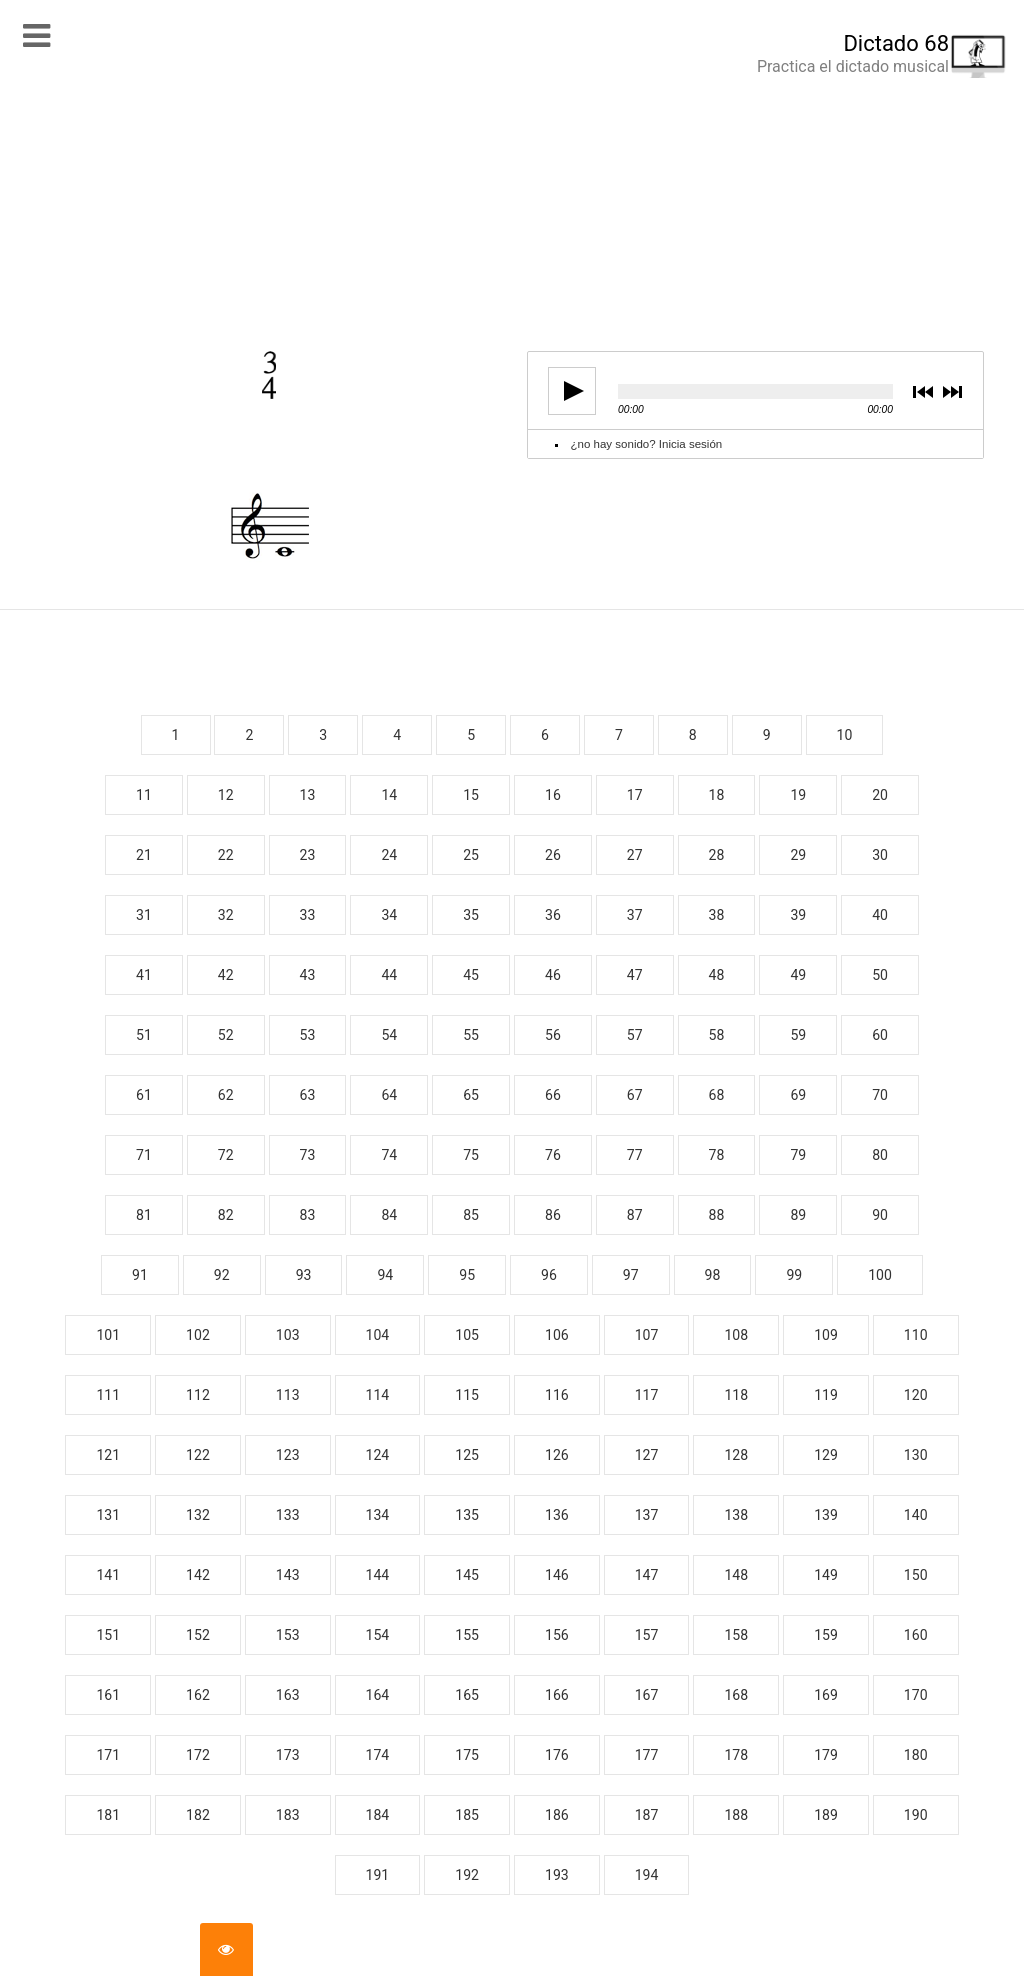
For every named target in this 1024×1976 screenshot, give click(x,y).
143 (288, 1575)
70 (880, 1095)
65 (471, 1095)
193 (557, 1875)
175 (467, 1755)
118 (736, 1395)
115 (467, 1395)
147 (647, 1575)
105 (467, 1335)
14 (389, 795)
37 (635, 915)
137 (647, 1515)
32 (226, 915)
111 (108, 1395)
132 (198, 1515)
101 (108, 1335)
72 (226, 1155)
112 (198, 1395)
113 (288, 1395)
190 (916, 1815)
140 (916, 1515)
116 (557, 1395)
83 (308, 1215)
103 (288, 1335)
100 (880, 1275)
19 (798, 795)
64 (389, 1095)
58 (717, 1035)
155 (467, 1635)
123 (288, 1455)
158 (736, 1635)
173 (288, 1755)
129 (826, 1455)
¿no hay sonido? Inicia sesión (647, 444)
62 (226, 1095)
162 (198, 1695)
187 (647, 1815)
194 (647, 1875)
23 (308, 855)
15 (471, 795)
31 (144, 915)
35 (471, 915)
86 (553, 1215)
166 (557, 1695)
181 (108, 1815)
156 (557, 1635)
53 (308, 1035)
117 (647, 1395)
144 (378, 1575)
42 (226, 975)
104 (378, 1335)
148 (736, 1575)
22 (226, 855)
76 (553, 1155)
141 (108, 1575)
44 (389, 975)
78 (717, 1155)
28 (717, 855)
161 (108, 1695)
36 (553, 915)
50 (880, 975)
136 (557, 1515)
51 (144, 1035)
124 (378, 1455)
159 (826, 1635)
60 (880, 1035)
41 (144, 975)
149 (826, 1575)
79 (798, 1155)
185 (467, 1815)
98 (713, 1275)
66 (553, 1095)
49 (798, 975)
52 (226, 1035)
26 (553, 855)
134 (378, 1515)
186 (557, 1815)
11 (144, 795)
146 (557, 1575)
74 (389, 1155)
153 (288, 1635)
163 (288, 1695)
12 (226, 795)
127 (647, 1455)
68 (717, 1095)
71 (144, 1155)
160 (916, 1635)
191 (378, 1875)
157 (647, 1635)
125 (467, 1455)
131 (108, 1515)
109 (826, 1335)
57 (635, 1035)
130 (916, 1455)
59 (798, 1035)
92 (222, 1275)
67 (635, 1095)
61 (144, 1095)
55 (471, 1035)
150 (916, 1575)
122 (198, 1455)
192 (467, 1875)
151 (108, 1635)
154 (378, 1635)
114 (378, 1395)
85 (471, 1215)
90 (880, 1215)
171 (108, 1755)
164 (378, 1695)
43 (308, 975)
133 (288, 1515)
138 (736, 1515)
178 (736, 1755)
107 (647, 1335)
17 (635, 795)
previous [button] (923, 393)
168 (736, 1695)
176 (557, 1755)
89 (798, 1215)
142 (198, 1575)
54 (389, 1035)
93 (304, 1275)
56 (553, 1035)
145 (467, 1575)
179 (826, 1755)
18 (717, 795)
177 (647, 1755)
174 (378, 1755)
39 (798, 915)
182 (198, 1815)
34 (389, 915)
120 (916, 1395)
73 (308, 1155)
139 (826, 1515)
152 (198, 1635)
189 (826, 1815)
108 (736, 1335)
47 (635, 975)
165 (467, 1695)
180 (916, 1755)
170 (916, 1695)
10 (845, 735)
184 (378, 1815)
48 (717, 975)
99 (794, 1275)
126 (557, 1455)
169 (826, 1695)
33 (308, 915)
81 (144, 1215)
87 (635, 1215)
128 (736, 1455)
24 (389, 855)
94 (385, 1275)
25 (471, 855)
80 (880, 1155)
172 (198, 1755)
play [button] (566, 391)
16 (553, 795)
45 (471, 975)
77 (635, 1155)
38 (717, 915)
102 (198, 1335)
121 (108, 1455)
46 (553, 975)
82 (226, 1215)
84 (389, 1215)
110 (916, 1335)
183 (288, 1815)
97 (631, 1275)
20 (880, 795)
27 (635, 855)
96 (549, 1275)
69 (798, 1095)
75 (471, 1155)
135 (467, 1515)
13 (308, 795)
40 (880, 915)
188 (736, 1815)
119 (826, 1395)
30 (880, 855)
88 (717, 1215)
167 (647, 1695)
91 (140, 1275)
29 (798, 855)
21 (144, 855)
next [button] (951, 393)
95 (467, 1275)
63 (308, 1095)
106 (557, 1335)
